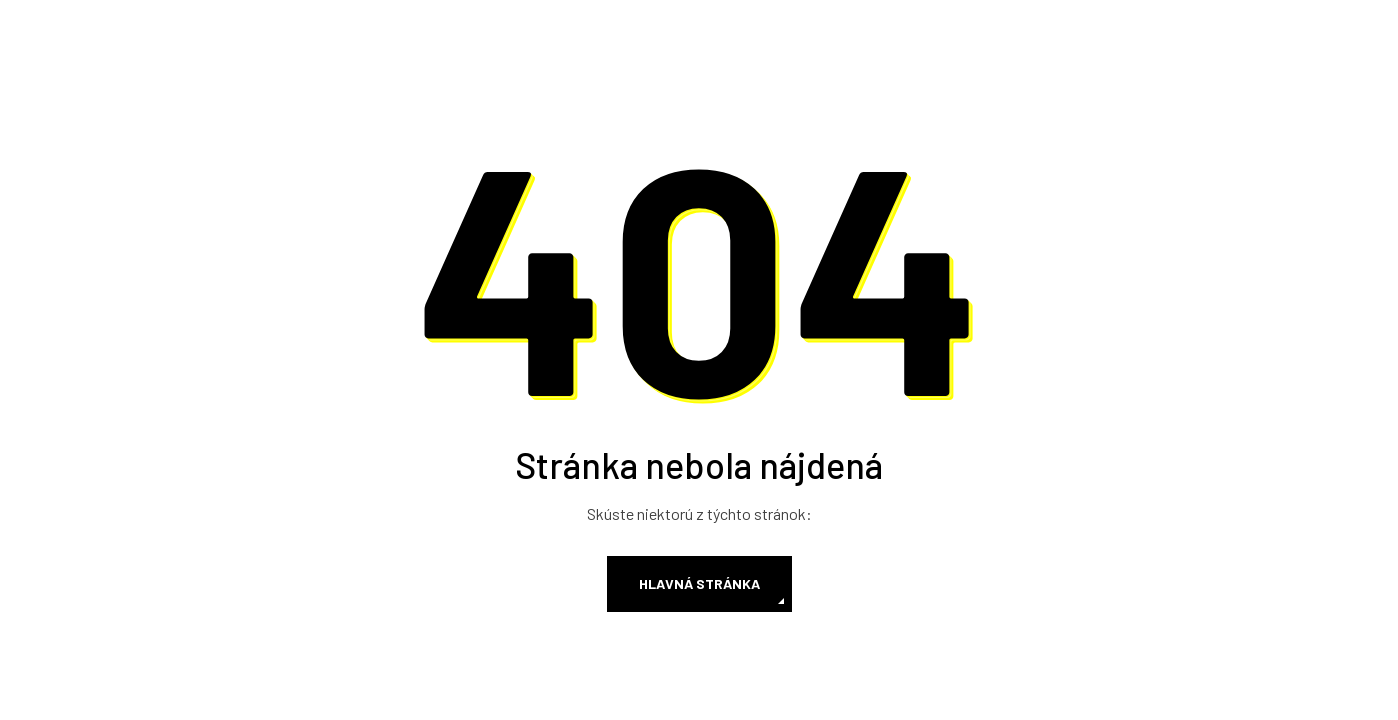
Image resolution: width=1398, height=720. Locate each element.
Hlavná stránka (699, 583)
